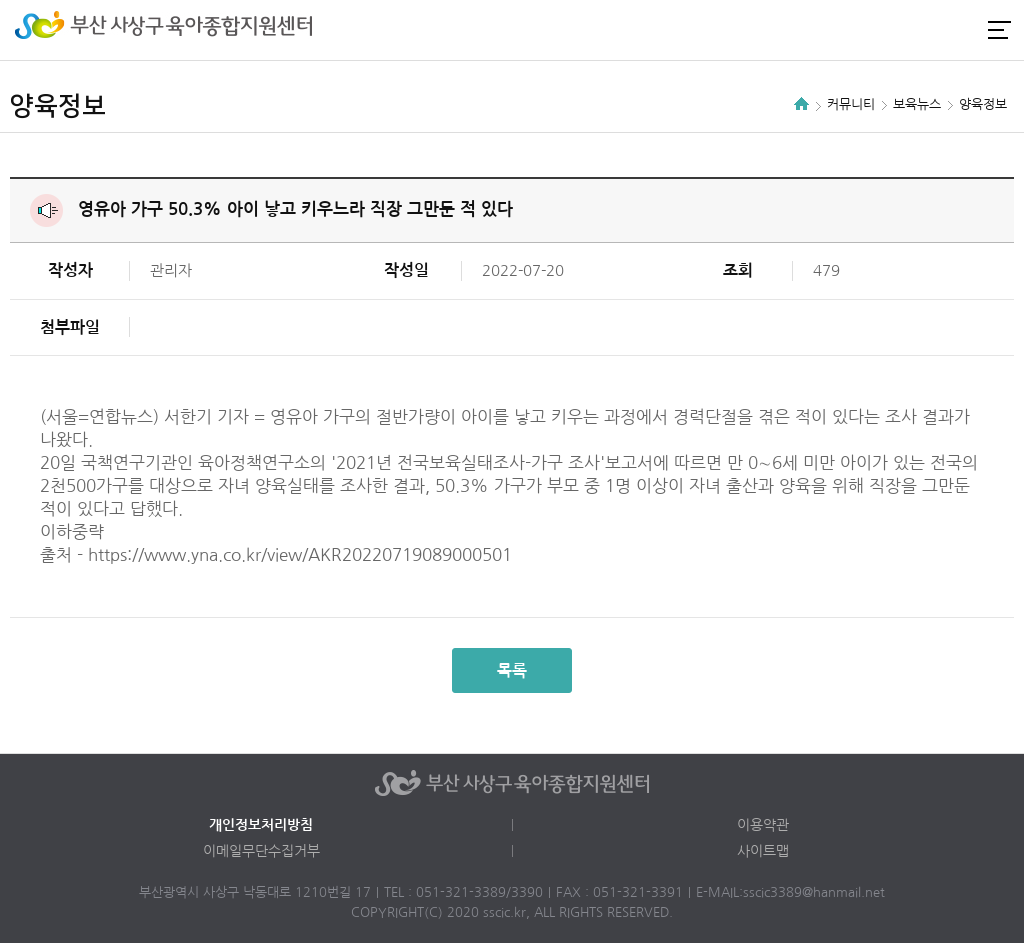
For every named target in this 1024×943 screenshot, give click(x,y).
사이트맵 (763, 851)
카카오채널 (962, 30)
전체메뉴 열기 (999, 29)
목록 (512, 670)
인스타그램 (928, 30)
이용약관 (763, 825)
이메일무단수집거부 (261, 851)
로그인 (894, 30)
